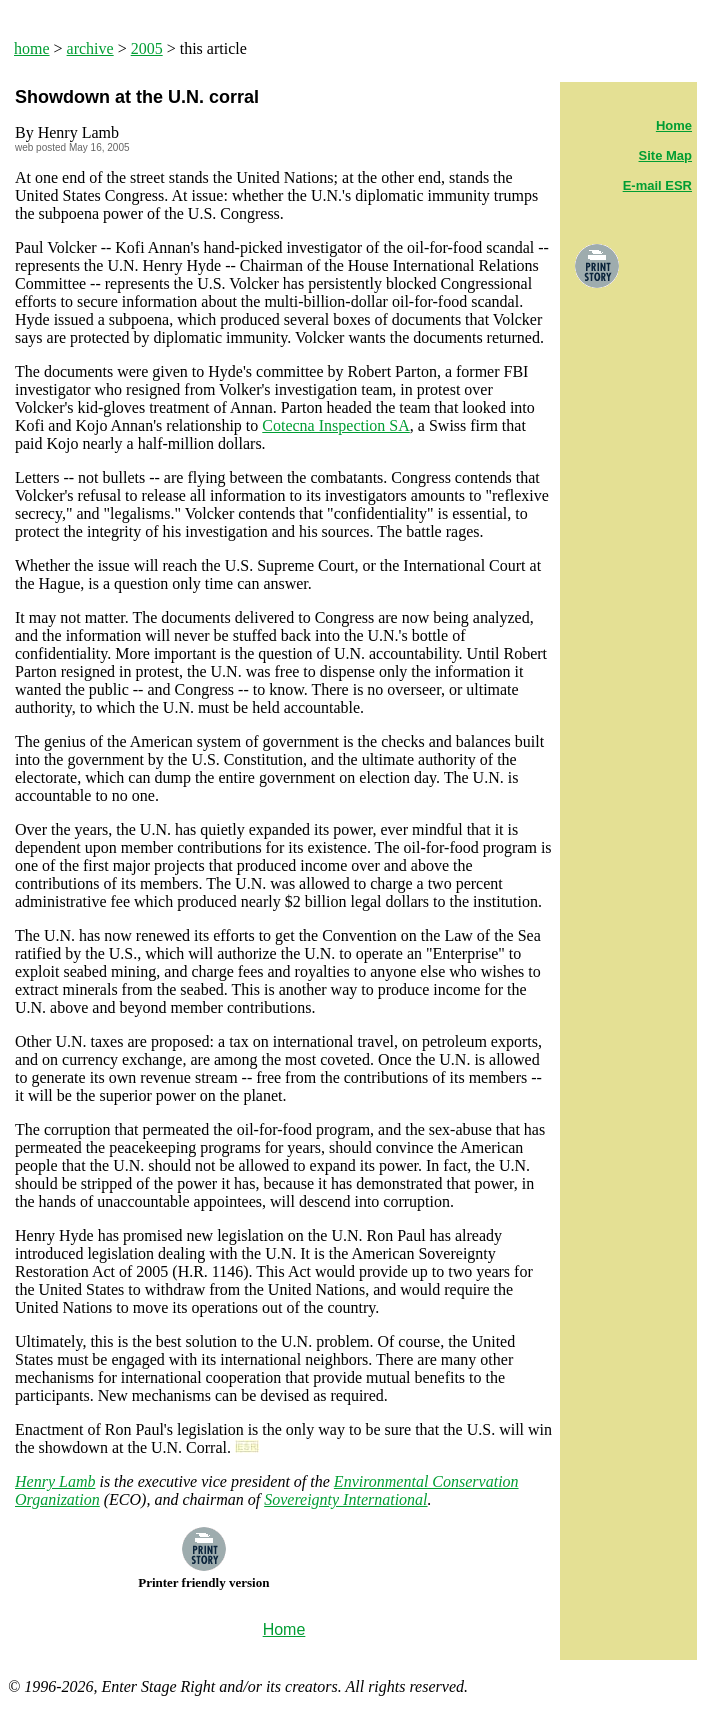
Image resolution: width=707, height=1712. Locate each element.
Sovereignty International (345, 1499)
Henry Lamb (55, 1481)
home (32, 48)
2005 (147, 48)
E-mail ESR (657, 185)
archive (90, 48)
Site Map (665, 155)
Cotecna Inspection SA (336, 425)
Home (674, 125)
